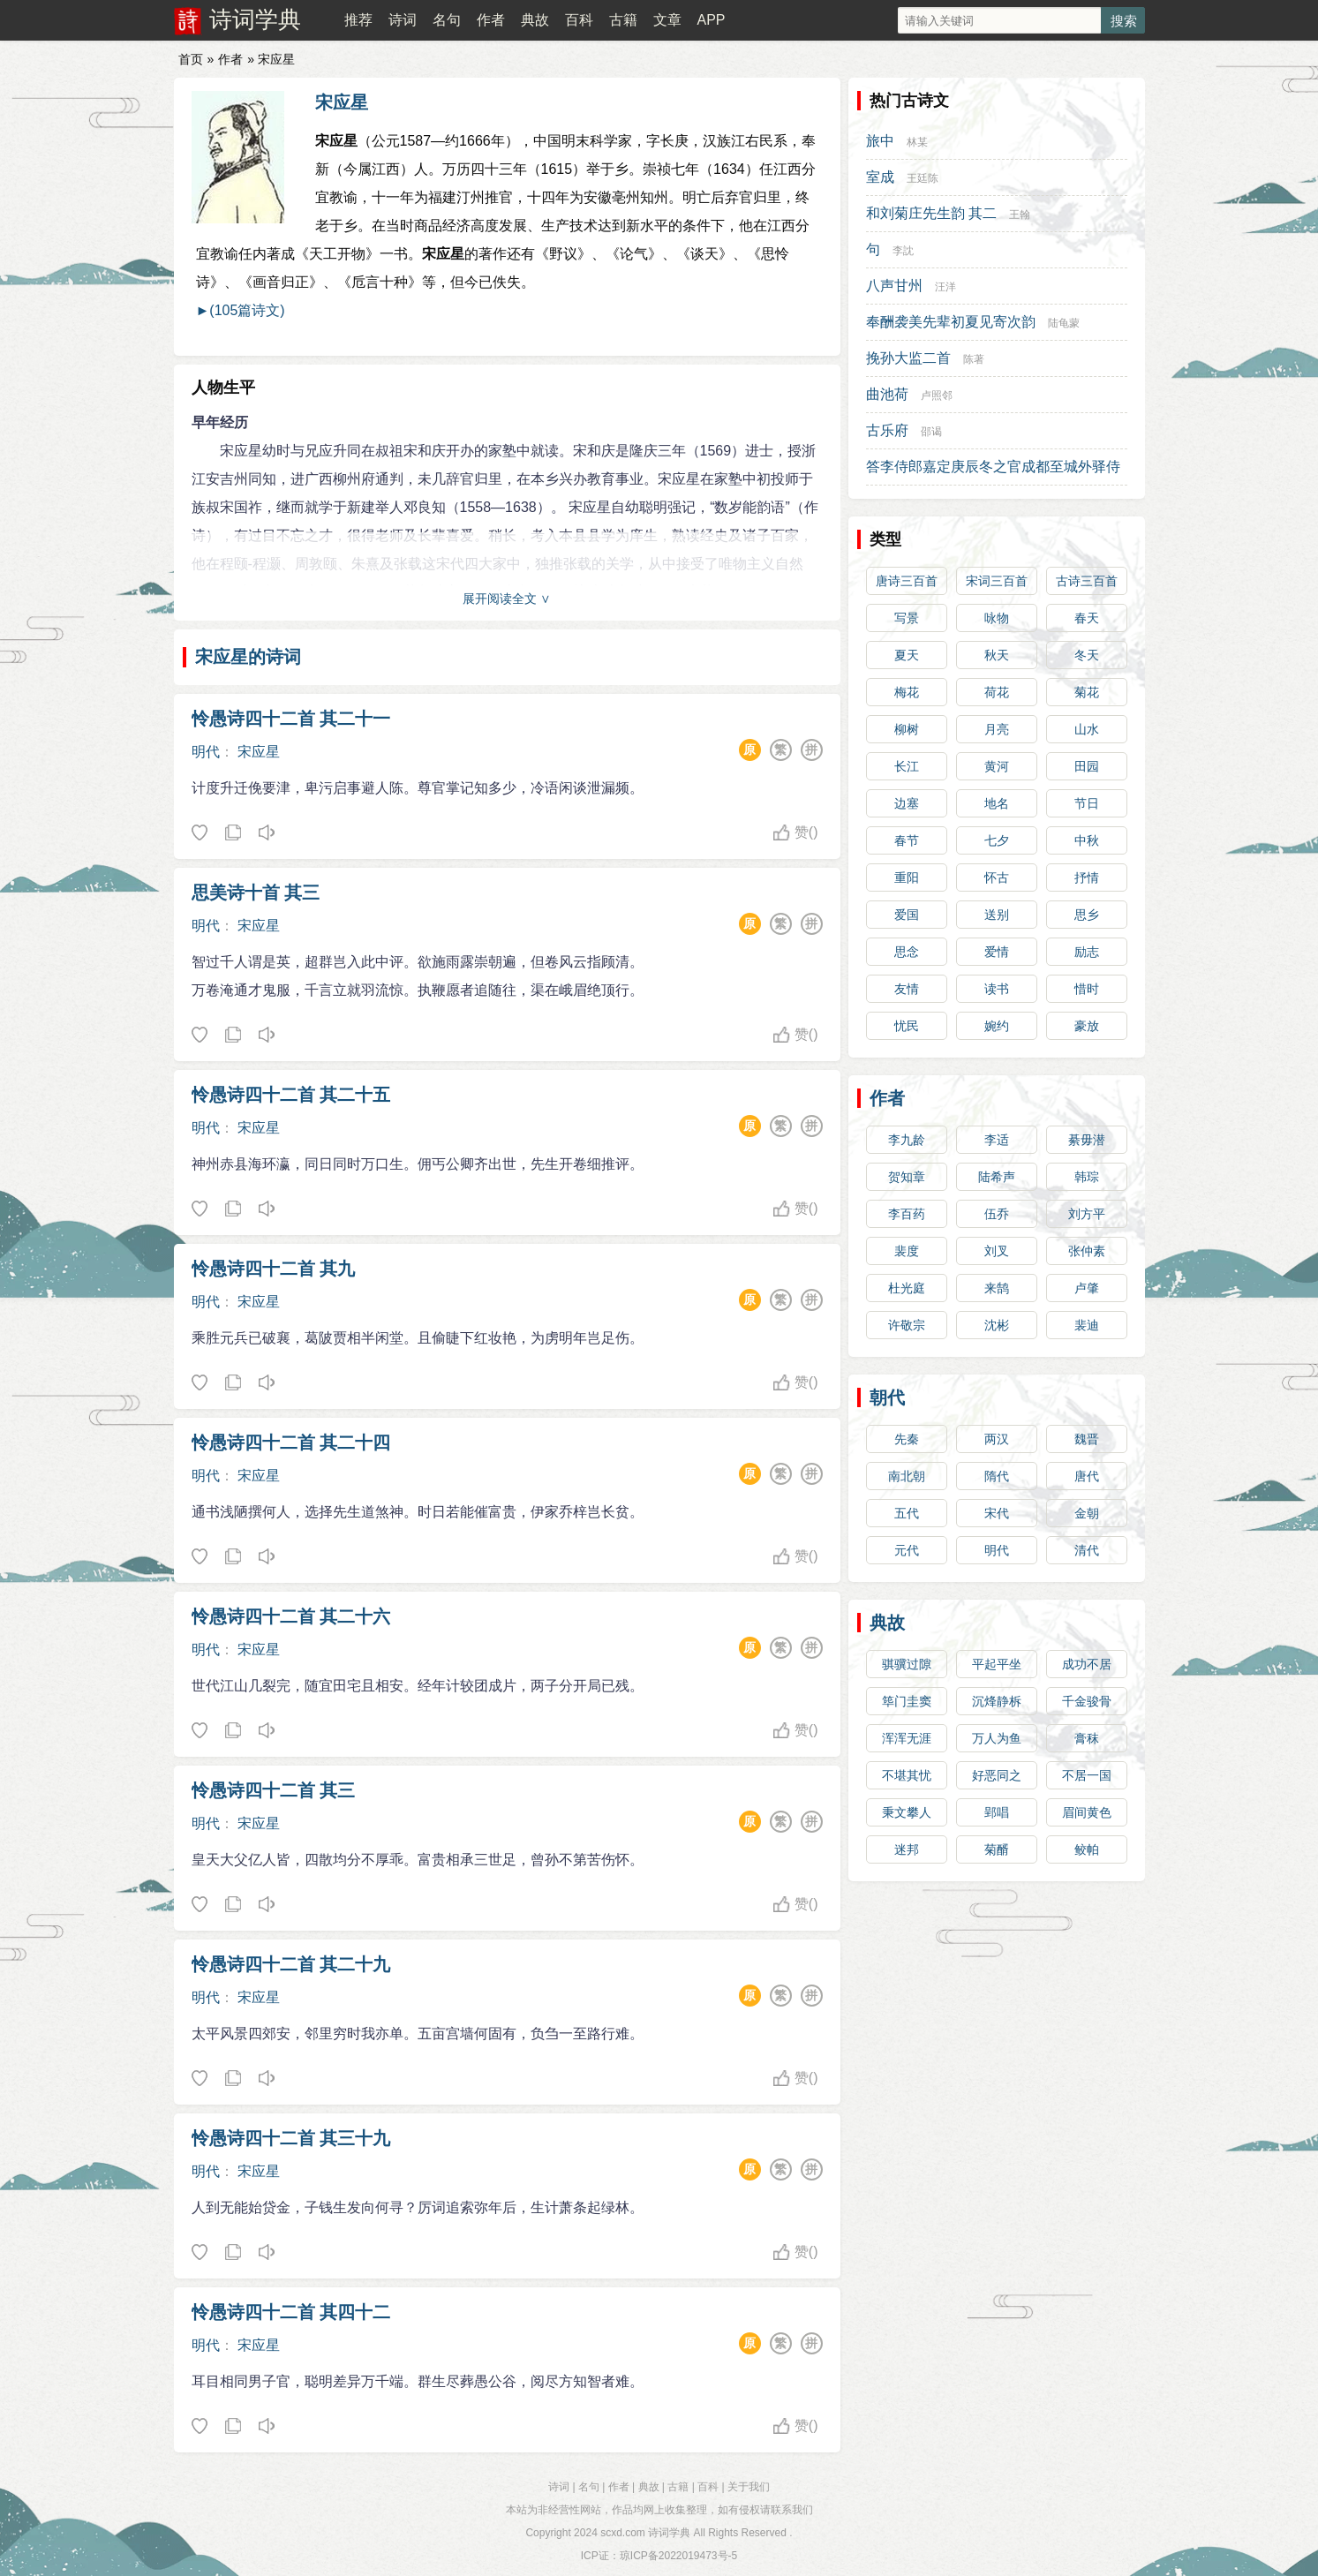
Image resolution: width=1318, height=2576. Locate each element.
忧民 (906, 1026)
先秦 (906, 1439)
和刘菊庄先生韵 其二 (931, 213)
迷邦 (906, 1849)
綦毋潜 (1086, 1140)
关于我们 (748, 2487)
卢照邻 (937, 395)
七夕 (996, 840)
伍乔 (996, 1214)
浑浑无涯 (906, 1738)
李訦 (903, 251)
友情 (906, 989)
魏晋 (1086, 1439)
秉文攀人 (906, 1812)
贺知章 (906, 1177)
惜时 (1086, 989)
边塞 (906, 803)
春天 (1086, 618)
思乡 (1086, 915)
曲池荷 (887, 394)
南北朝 (906, 1476)
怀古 (996, 877)
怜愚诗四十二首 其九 (274, 1268)
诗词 (402, 19)
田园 (1086, 766)
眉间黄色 (1086, 1812)
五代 (906, 1513)
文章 (667, 19)
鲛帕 (1086, 1849)
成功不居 (1086, 1664)
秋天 (996, 655)
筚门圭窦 (906, 1701)
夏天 (906, 655)
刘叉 (996, 1251)
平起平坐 (996, 1664)
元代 (906, 1550)
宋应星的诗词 (248, 657)
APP (711, 19)
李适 (996, 1140)
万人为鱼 (996, 1738)
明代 (206, 751)
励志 (1086, 952)
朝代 (887, 1397)
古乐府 (887, 430)
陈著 (973, 359)
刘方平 (1086, 1214)
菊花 (1086, 692)
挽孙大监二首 (908, 357)
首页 (190, 59)
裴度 (906, 1251)
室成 (880, 177)
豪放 (1086, 1026)
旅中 (880, 140)
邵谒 (931, 432)
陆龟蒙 (1064, 323)
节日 (1086, 803)
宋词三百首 (997, 581)
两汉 (996, 1439)
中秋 (1086, 840)
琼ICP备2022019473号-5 (678, 2556)
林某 (917, 142)
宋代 (996, 1513)
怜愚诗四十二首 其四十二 (291, 2312)
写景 (906, 618)
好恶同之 (996, 1775)
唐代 (1086, 1476)
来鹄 (996, 1288)
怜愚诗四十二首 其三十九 (291, 2138)
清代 (1086, 1550)
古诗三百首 (1087, 581)
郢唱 (996, 1812)
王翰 (1019, 214)
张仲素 (1086, 1251)
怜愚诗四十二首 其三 (274, 1790)
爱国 (906, 915)
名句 (447, 19)
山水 (1086, 729)
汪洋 (945, 287)
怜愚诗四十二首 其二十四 (291, 1442)
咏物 (996, 618)
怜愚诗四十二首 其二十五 (291, 1094)
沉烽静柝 (996, 1701)
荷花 (996, 692)
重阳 (906, 877)
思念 (906, 952)
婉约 (996, 1026)
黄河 (996, 766)
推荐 (358, 19)
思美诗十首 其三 (256, 892)
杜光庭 (906, 1288)
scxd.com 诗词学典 (645, 2533)
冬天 (1086, 655)
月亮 (996, 729)
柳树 (906, 729)
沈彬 (996, 1325)
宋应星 (341, 102)
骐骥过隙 (906, 1664)
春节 (906, 840)
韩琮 (1086, 1177)
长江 (906, 766)
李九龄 (906, 1140)
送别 (996, 915)
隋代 (996, 1476)
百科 (579, 19)
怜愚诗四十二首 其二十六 (291, 1616)
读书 (996, 989)
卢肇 (1086, 1288)
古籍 (623, 19)
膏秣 (1086, 1738)
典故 (535, 19)
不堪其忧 (906, 1775)
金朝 (1086, 1513)
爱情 (996, 952)
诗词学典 (255, 19)
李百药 (906, 1214)
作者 (491, 19)
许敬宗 (906, 1325)
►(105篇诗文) (240, 310)
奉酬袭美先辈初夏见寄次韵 (951, 321)
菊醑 (996, 1849)
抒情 (1086, 877)
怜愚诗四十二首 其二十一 (291, 718)
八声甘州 (894, 285)
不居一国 (1086, 1775)
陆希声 (996, 1177)
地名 (996, 803)
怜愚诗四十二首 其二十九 (291, 1964)
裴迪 (1086, 1325)
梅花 (906, 692)
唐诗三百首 (907, 581)
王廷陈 (922, 178)
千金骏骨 (1086, 1701)
